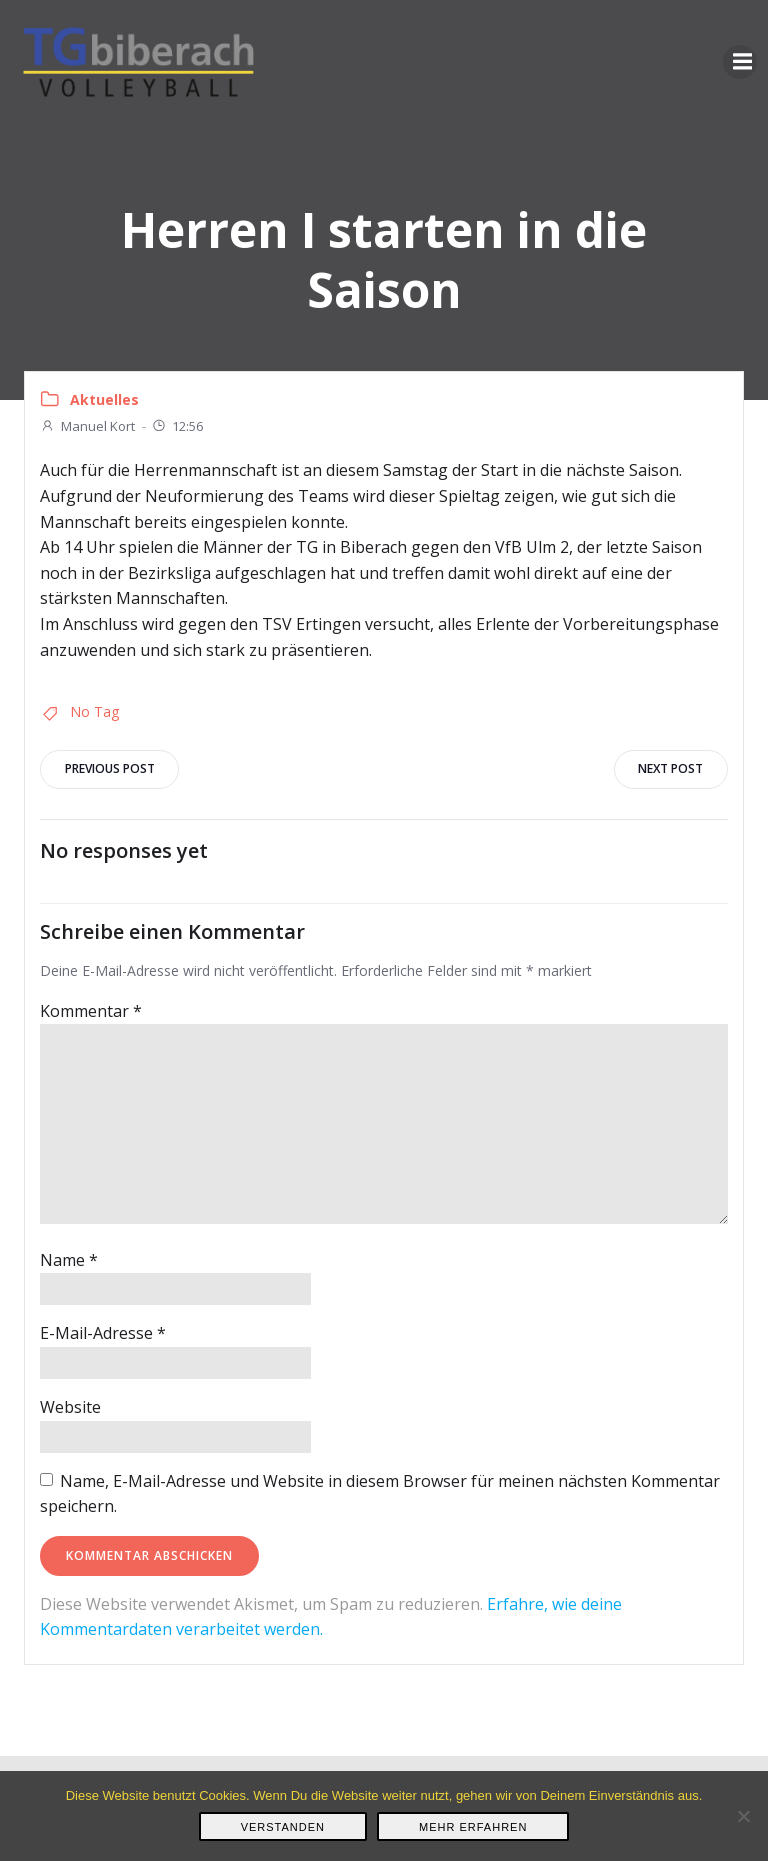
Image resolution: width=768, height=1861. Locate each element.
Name (69, 1260)
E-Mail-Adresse (103, 1334)
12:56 (177, 426)
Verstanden (283, 1827)
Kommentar (91, 1011)
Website (70, 1407)
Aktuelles (104, 399)
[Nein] (743, 1816)
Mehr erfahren (473, 1827)
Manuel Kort (87, 426)
